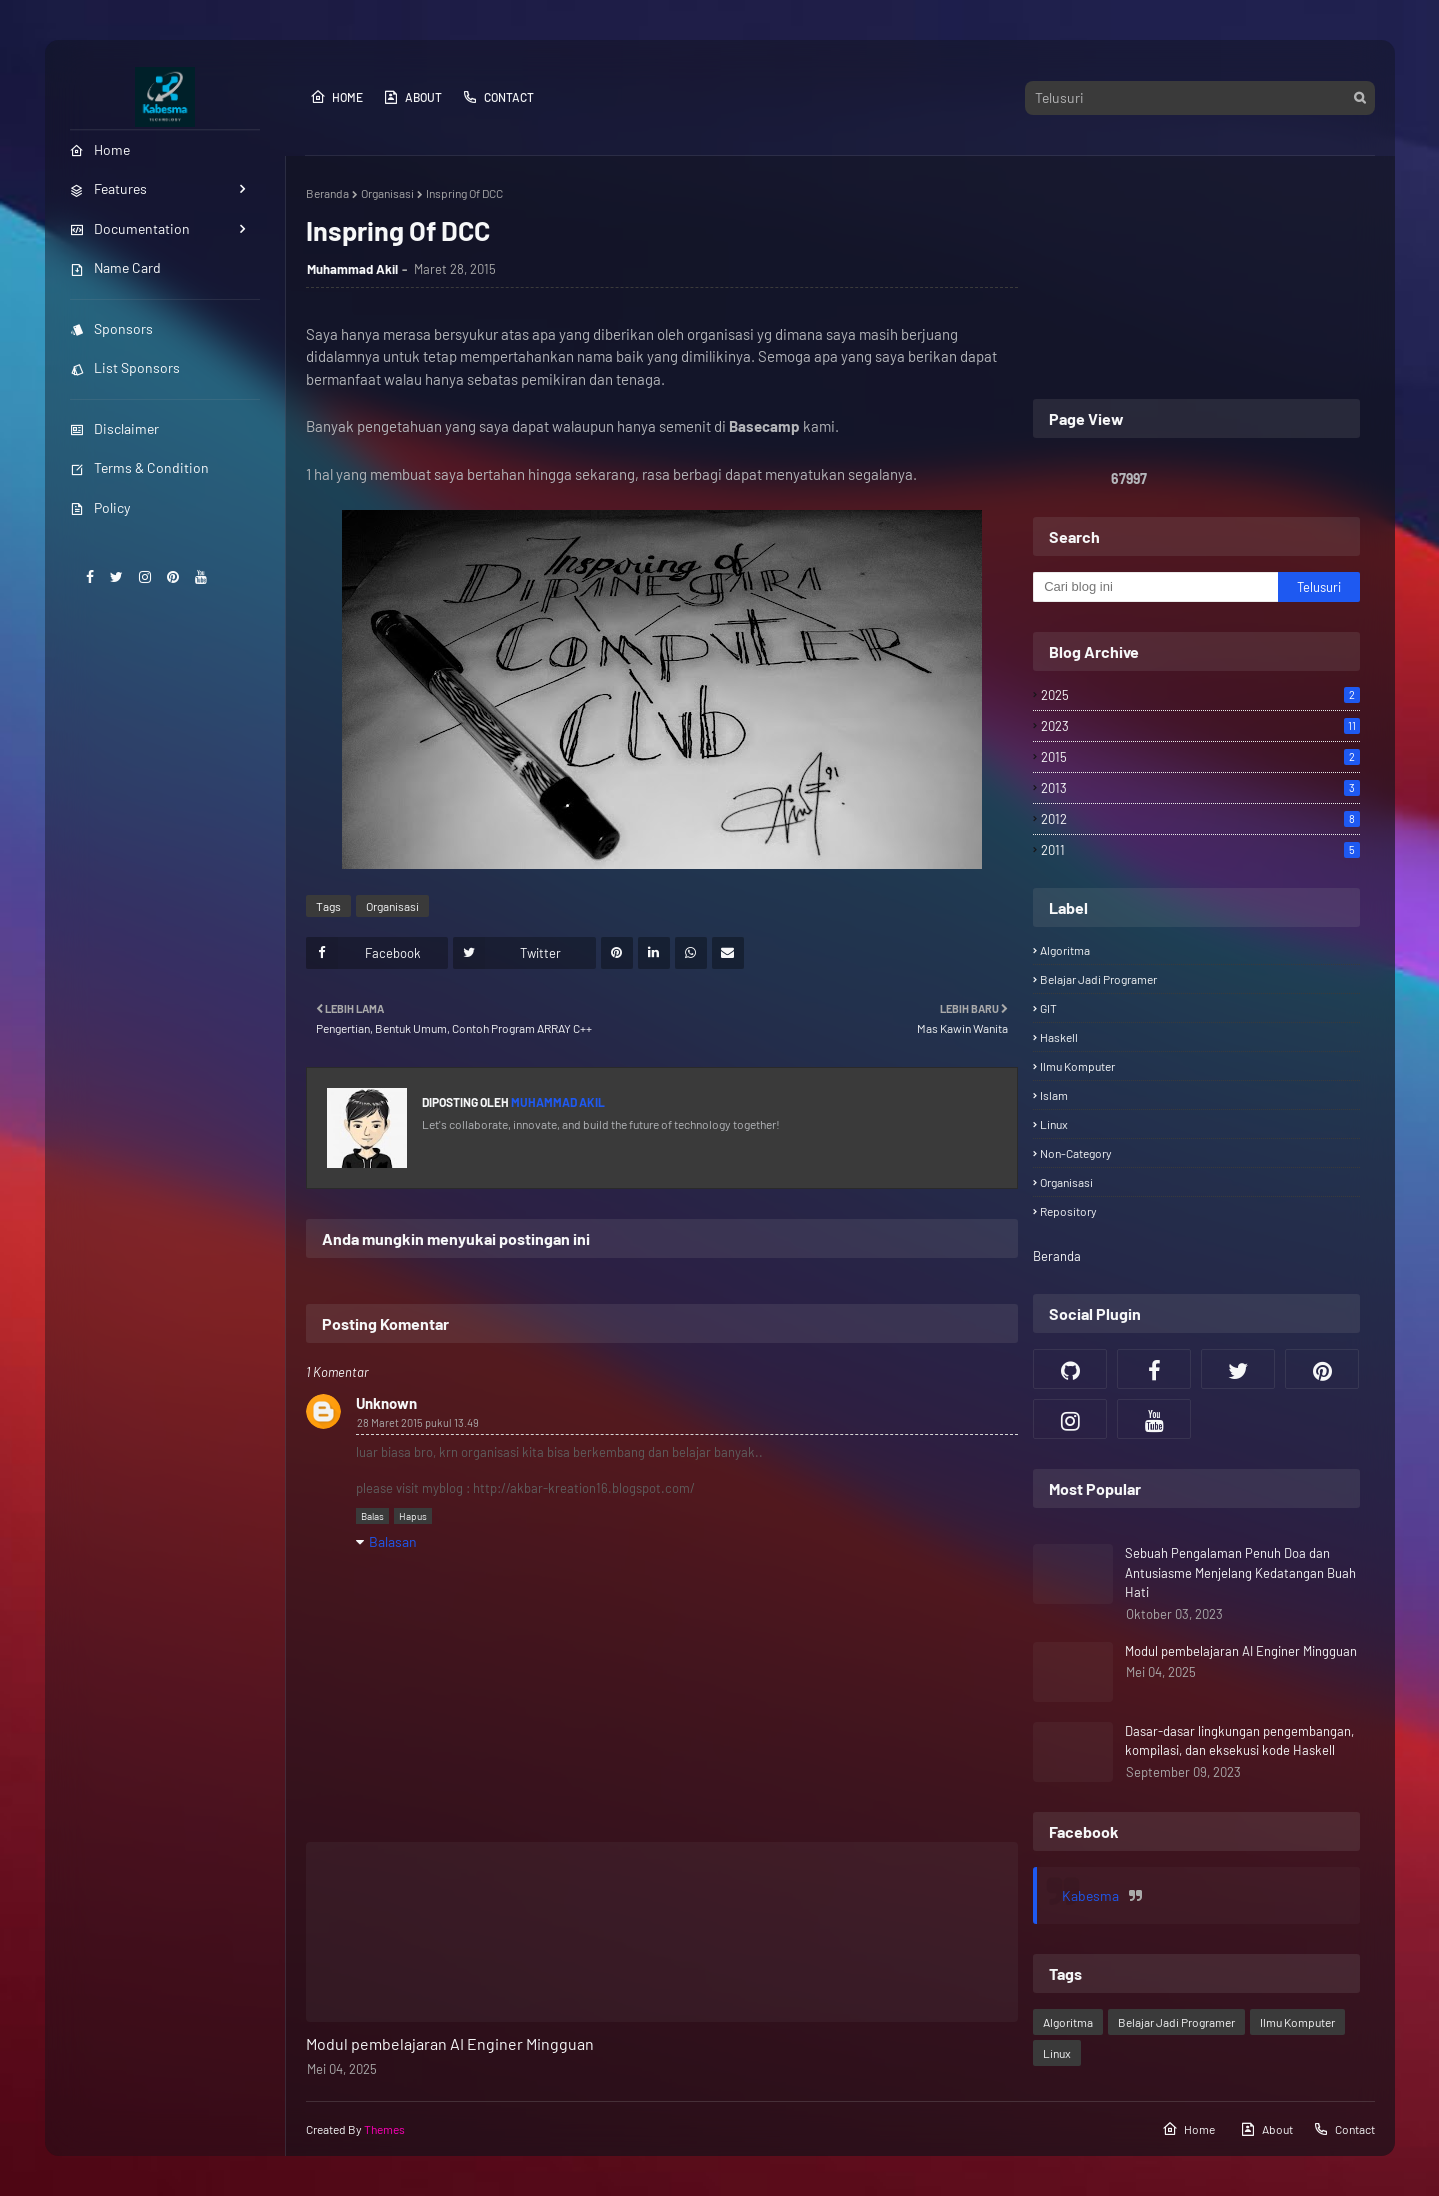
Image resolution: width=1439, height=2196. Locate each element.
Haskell (1059, 1037)
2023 (1200, 726)
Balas (372, 1516)
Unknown (386, 1403)
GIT (1048, 1008)
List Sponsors (125, 367)
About (412, 97)
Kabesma (1090, 1895)
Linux (1054, 1124)
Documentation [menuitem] (130, 228)
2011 (1200, 850)
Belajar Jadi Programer (1098, 979)
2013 (1200, 788)
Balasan (393, 1541)
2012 (1200, 819)
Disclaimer (114, 428)
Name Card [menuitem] (115, 267)
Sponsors (111, 328)
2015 (1200, 757)
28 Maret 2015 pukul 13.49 (418, 1422)
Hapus (413, 1516)
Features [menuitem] (108, 188)
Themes (384, 2129)
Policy (100, 507)
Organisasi (387, 193)
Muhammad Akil (352, 269)
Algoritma (1065, 950)
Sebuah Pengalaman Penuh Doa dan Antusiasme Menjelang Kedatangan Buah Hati (1240, 1572)
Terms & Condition (139, 467)
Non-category (1076, 1153)
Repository (1068, 1211)
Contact (498, 97)
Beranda (327, 193)
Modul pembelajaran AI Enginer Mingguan (450, 2043)
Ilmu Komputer (1077, 1066)
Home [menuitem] (100, 149)
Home (336, 97)
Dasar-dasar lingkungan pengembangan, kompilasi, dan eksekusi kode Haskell (1239, 1741)
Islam (1054, 1095)
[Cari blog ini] (1155, 587)
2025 (1200, 695)
